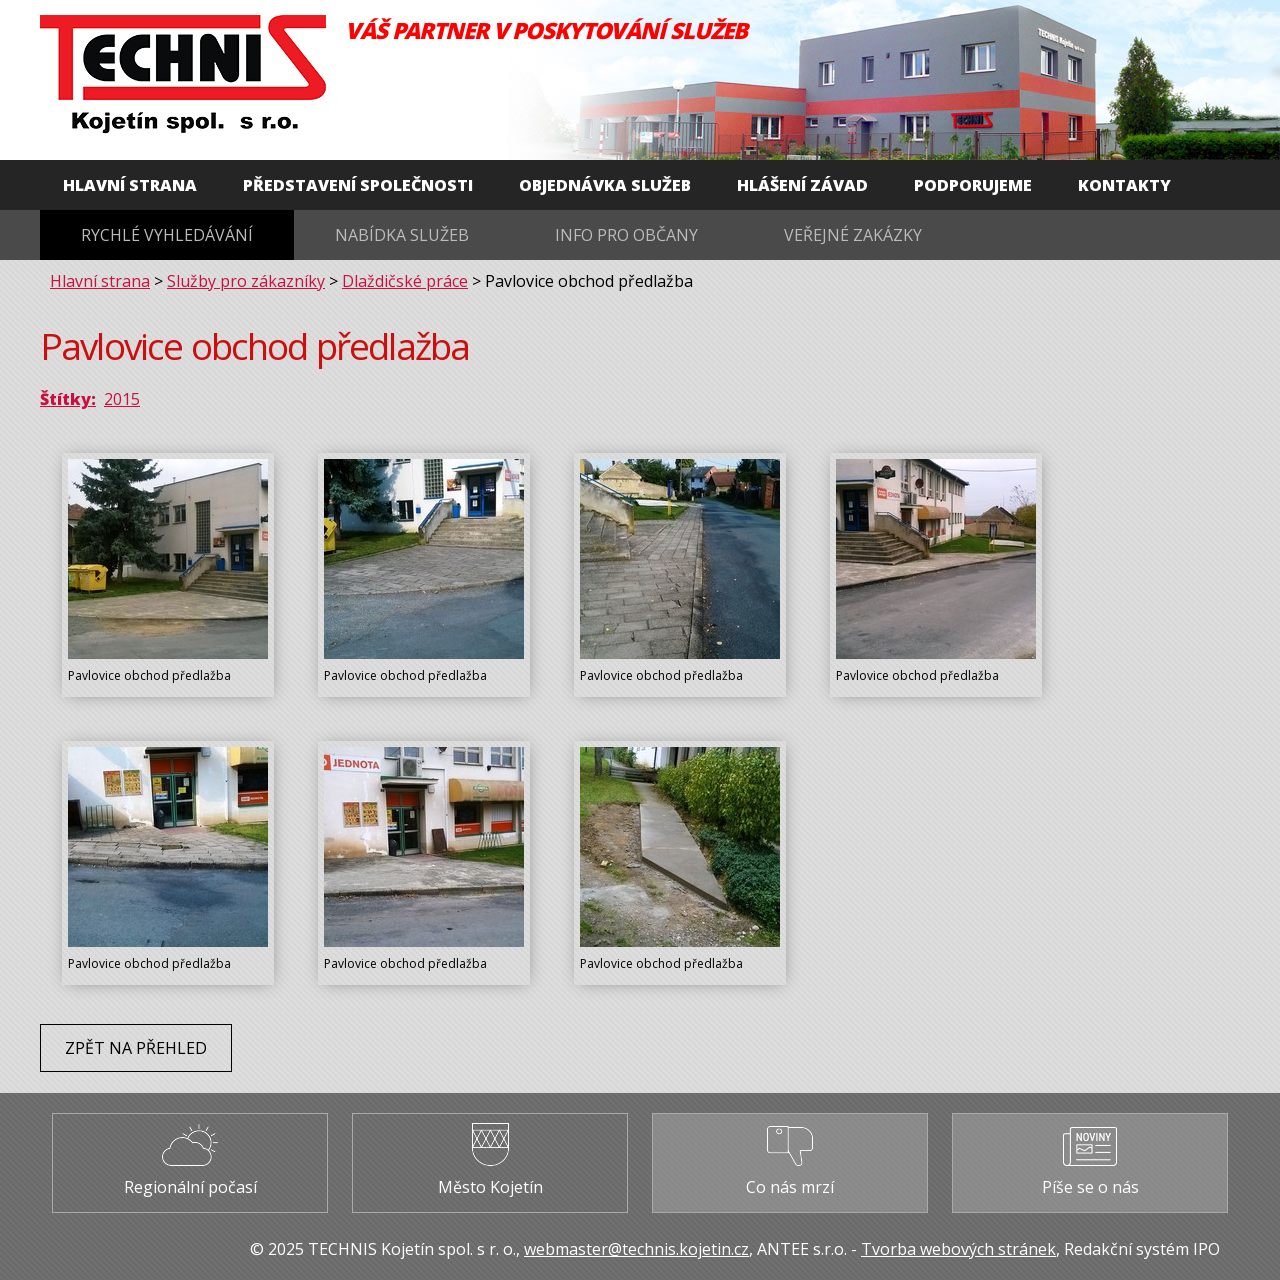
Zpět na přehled (136, 1048)
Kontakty (1124, 185)
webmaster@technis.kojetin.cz (636, 1249)
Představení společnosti (358, 185)
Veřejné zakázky (853, 235)
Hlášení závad (802, 185)
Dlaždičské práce (405, 281)
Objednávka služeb (605, 185)
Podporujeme (973, 185)
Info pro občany (626, 235)
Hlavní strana (130, 185)
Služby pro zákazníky (246, 281)
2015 (122, 399)
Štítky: (68, 399)
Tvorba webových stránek (958, 1249)
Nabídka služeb (402, 235)
